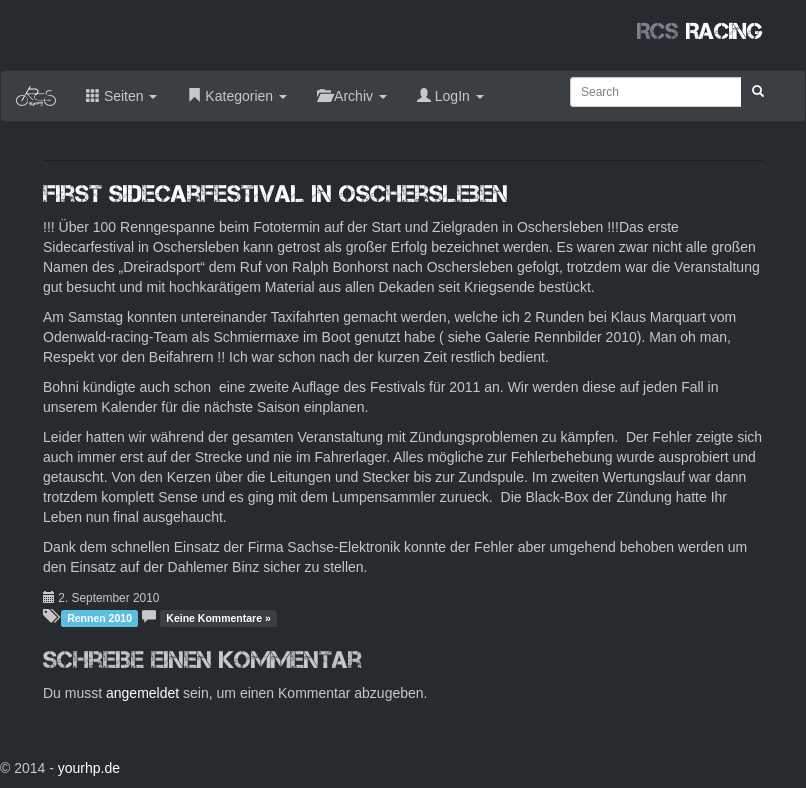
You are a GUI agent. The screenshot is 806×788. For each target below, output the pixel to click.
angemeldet (142, 693)
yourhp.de (89, 768)
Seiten (121, 96)
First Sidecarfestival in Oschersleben (275, 193)
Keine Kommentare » (218, 618)
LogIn (450, 96)
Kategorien (237, 96)
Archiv (352, 96)
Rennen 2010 (99, 618)
